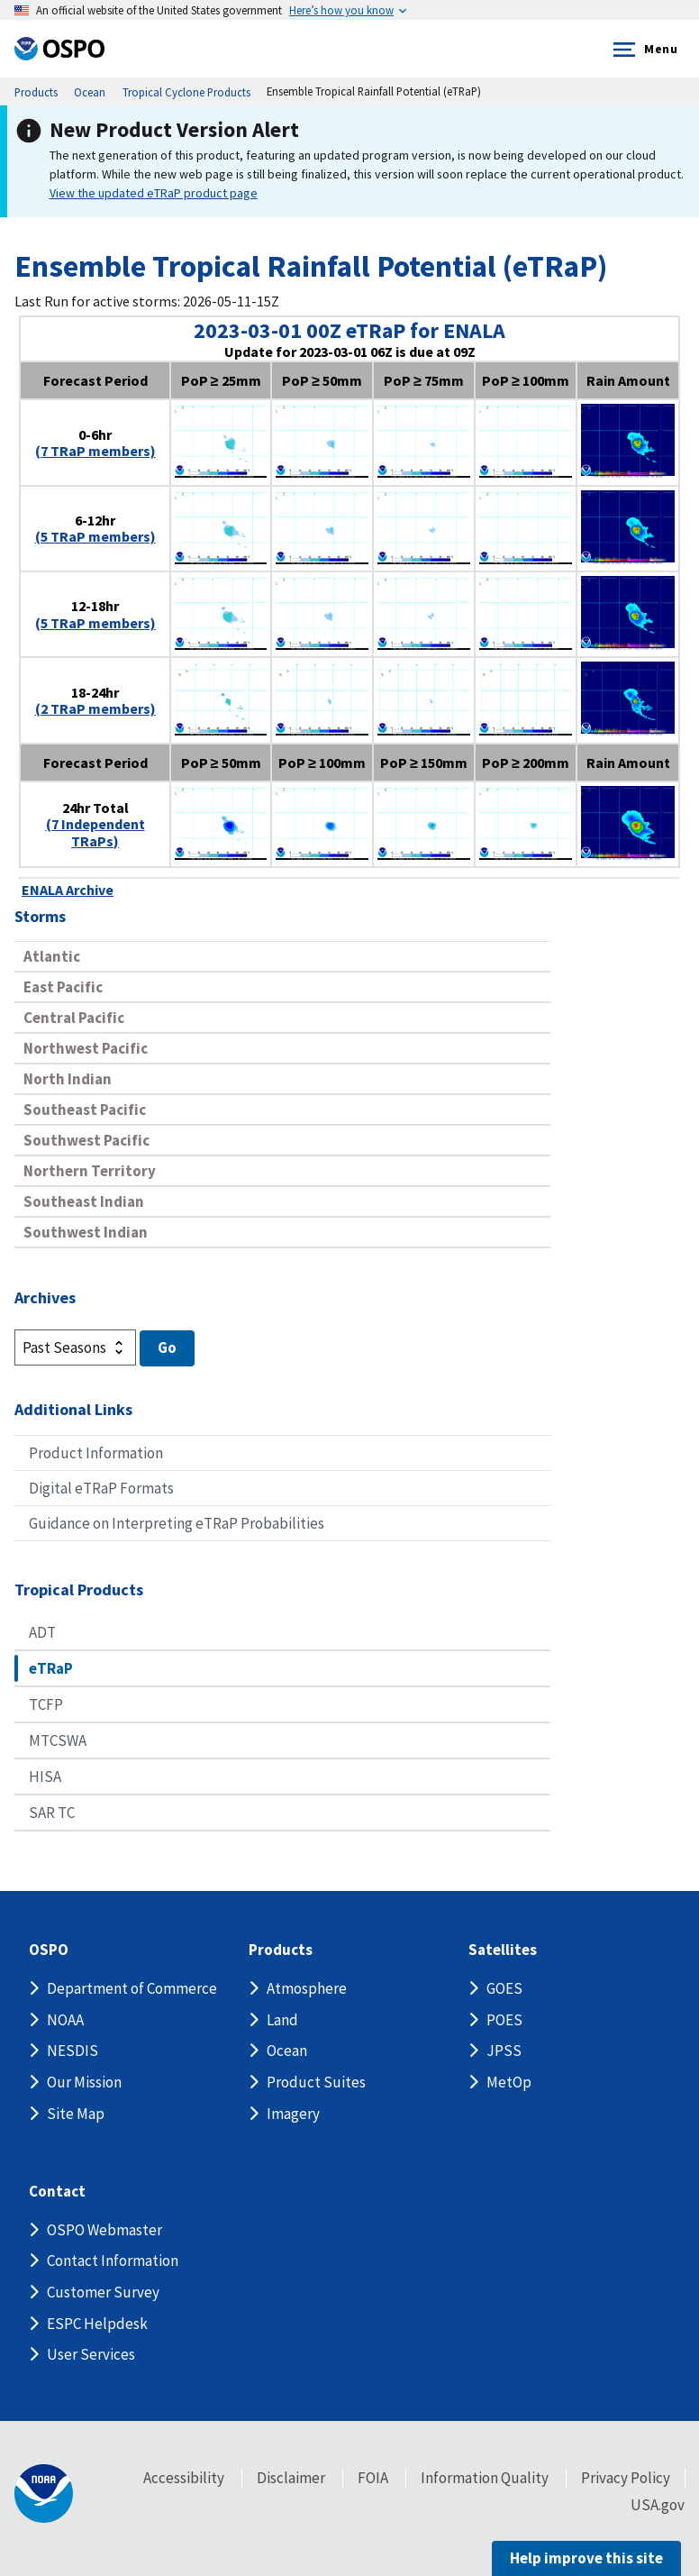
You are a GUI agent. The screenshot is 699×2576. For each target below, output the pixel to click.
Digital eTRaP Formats (101, 1488)
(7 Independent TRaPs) (95, 832)
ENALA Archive (67, 890)
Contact (57, 2191)
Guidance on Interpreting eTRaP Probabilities (176, 1523)
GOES (504, 1988)
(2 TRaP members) (95, 708)
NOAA (65, 2020)
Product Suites (316, 2082)
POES (504, 2020)
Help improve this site (586, 2558)
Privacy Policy (625, 2478)
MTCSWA (57, 1740)
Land (282, 2020)
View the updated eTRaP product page (154, 193)
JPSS (504, 2050)
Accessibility (183, 2478)
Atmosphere (307, 1988)
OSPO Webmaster (104, 2230)
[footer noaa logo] (43, 2493)
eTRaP (51, 1668)
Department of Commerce (132, 1988)
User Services (91, 2354)
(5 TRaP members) (95, 536)
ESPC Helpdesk (97, 2324)
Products (281, 1950)
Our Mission (84, 2082)
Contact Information (112, 2260)
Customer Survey (103, 2292)
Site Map (75, 2114)
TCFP (46, 1704)
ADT (42, 1632)
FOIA (373, 2478)
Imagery (293, 2114)
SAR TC (52, 1812)
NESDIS (72, 2050)
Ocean (287, 2050)
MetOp (508, 2082)
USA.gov (658, 2505)
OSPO (48, 1950)
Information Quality (485, 2478)
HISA (45, 1776)
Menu (641, 50)
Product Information (96, 1453)
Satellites (502, 1950)
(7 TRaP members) (95, 451)
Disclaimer (291, 2478)
